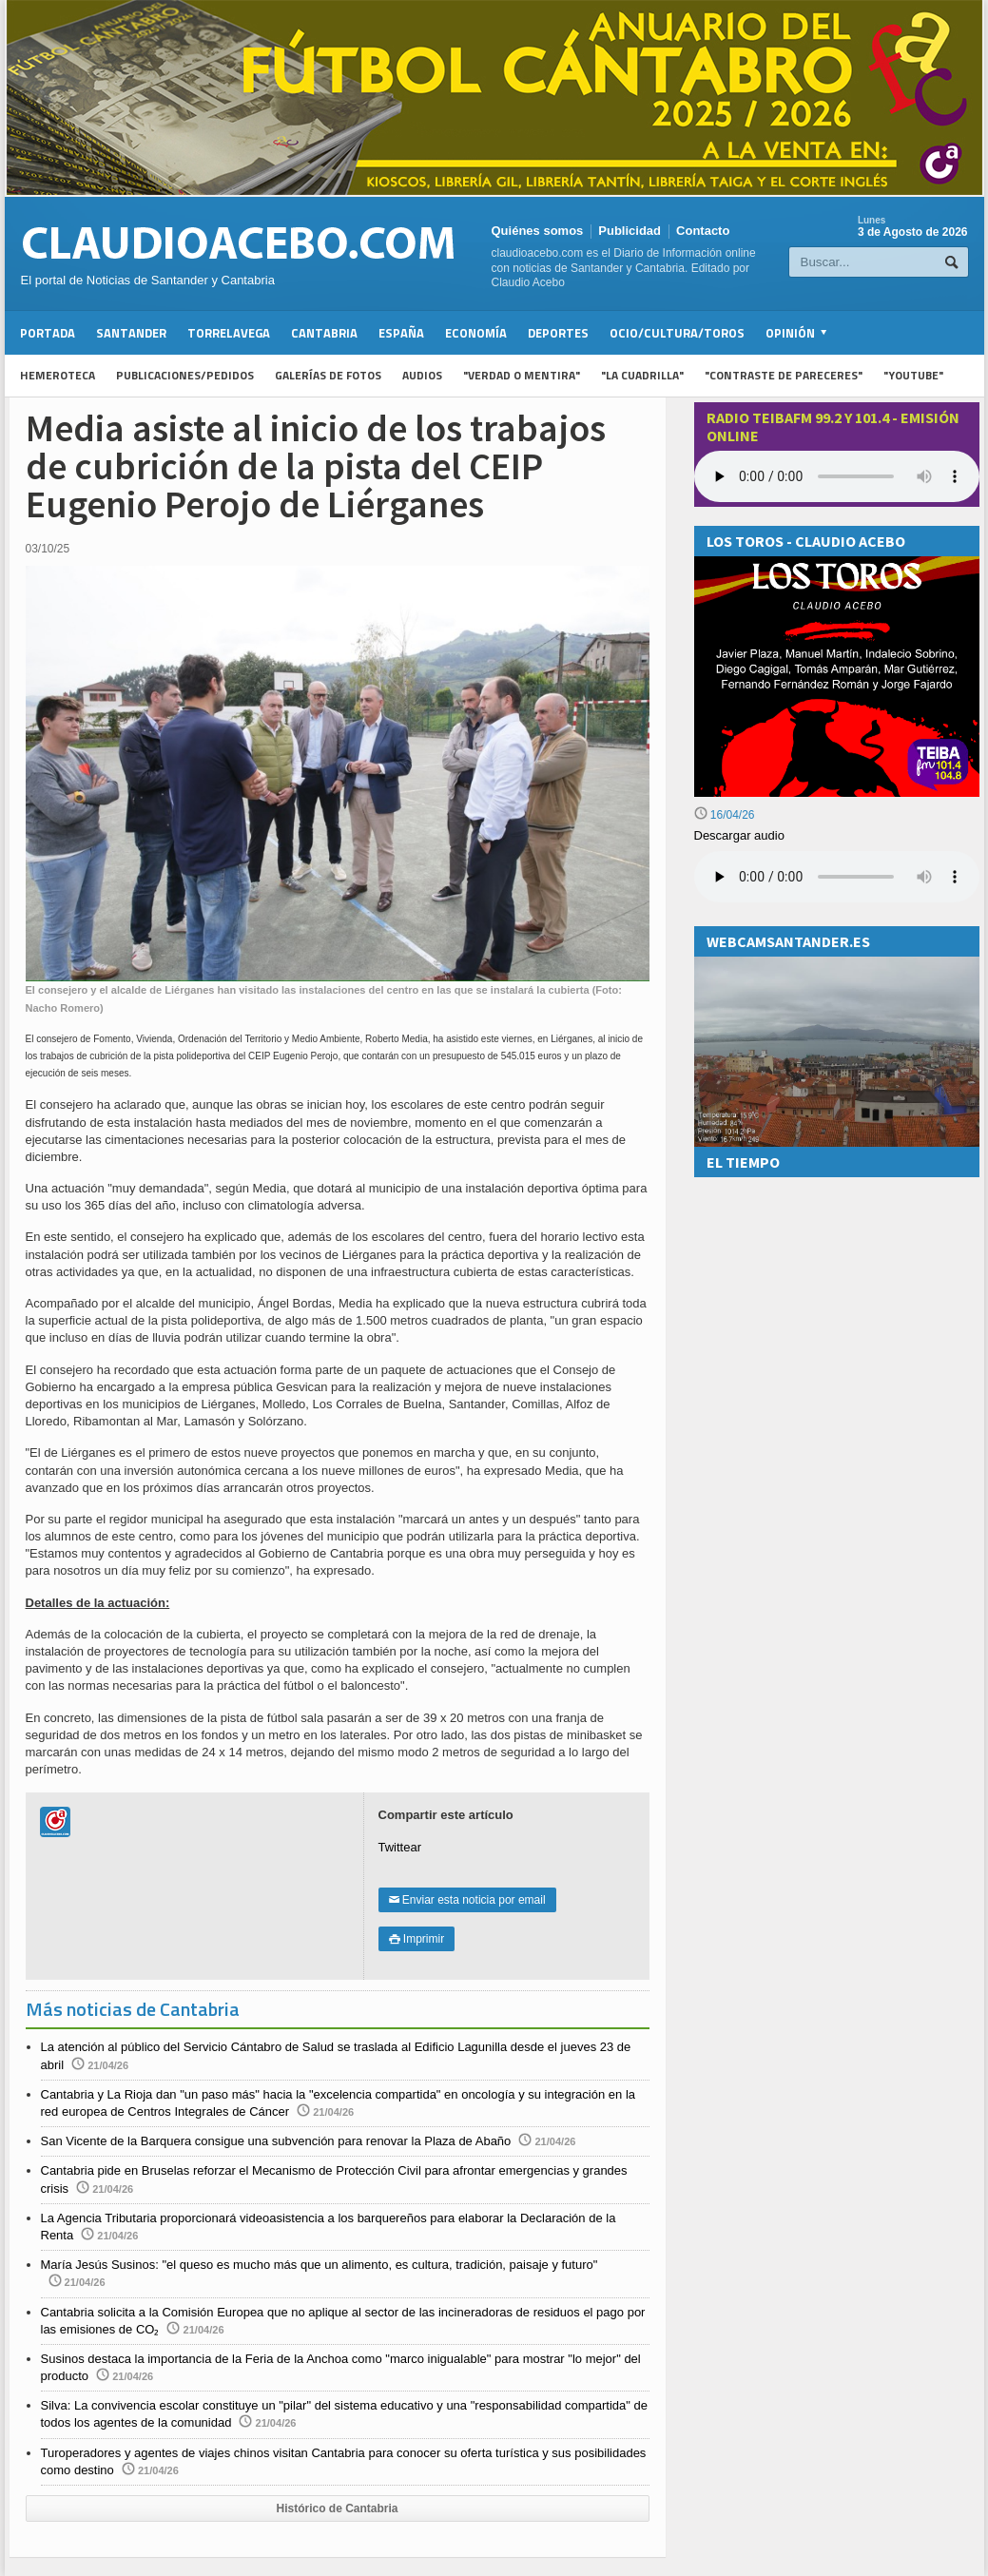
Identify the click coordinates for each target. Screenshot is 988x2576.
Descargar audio (739, 835)
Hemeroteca (57, 375)
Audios (422, 375)
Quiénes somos (538, 230)
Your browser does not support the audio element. (836, 476)
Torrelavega (228, 332)
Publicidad (629, 230)
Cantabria (324, 332)
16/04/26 (724, 815)
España (401, 332)
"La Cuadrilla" (642, 375)
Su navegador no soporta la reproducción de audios (836, 876)
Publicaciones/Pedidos (185, 375)
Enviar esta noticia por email (467, 1899)
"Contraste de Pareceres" (783, 375)
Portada (47, 332)
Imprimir (417, 1938)
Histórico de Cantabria (336, 2508)
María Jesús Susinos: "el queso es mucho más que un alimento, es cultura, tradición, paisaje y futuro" (319, 2264)
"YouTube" (913, 375)
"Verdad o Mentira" (521, 375)
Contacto (702, 230)
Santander (131, 332)
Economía (476, 332)
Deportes (558, 332)
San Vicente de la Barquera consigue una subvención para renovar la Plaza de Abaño (276, 2141)
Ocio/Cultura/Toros (677, 332)
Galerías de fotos (328, 375)
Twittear (400, 1847)
